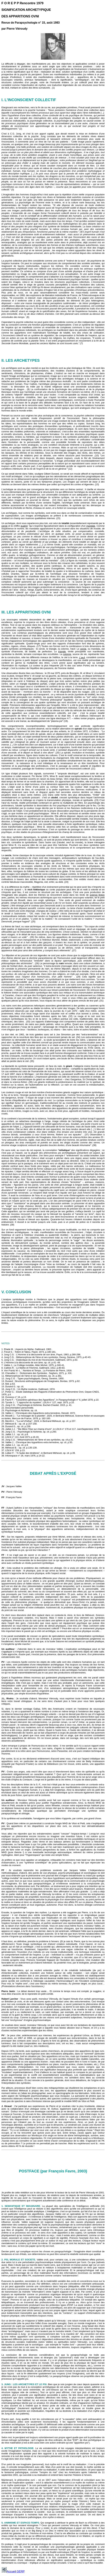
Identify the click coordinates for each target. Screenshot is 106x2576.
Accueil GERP (13, 2571)
